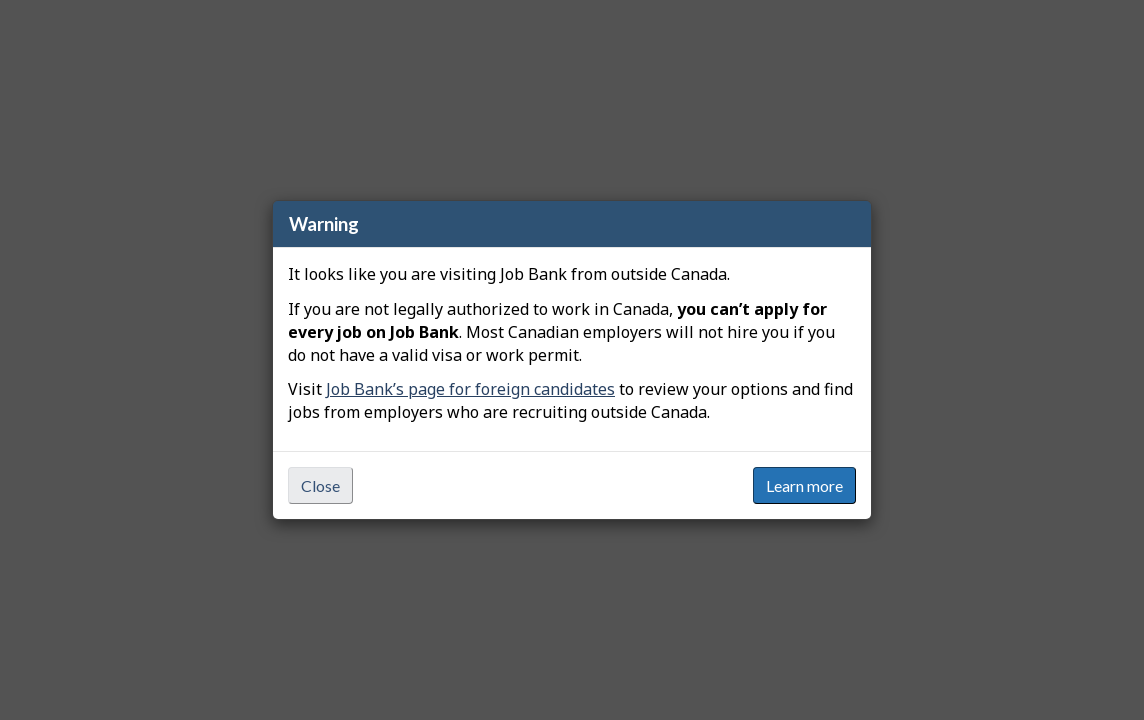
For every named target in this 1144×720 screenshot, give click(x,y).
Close (320, 485)
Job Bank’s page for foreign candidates (470, 389)
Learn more (804, 485)
